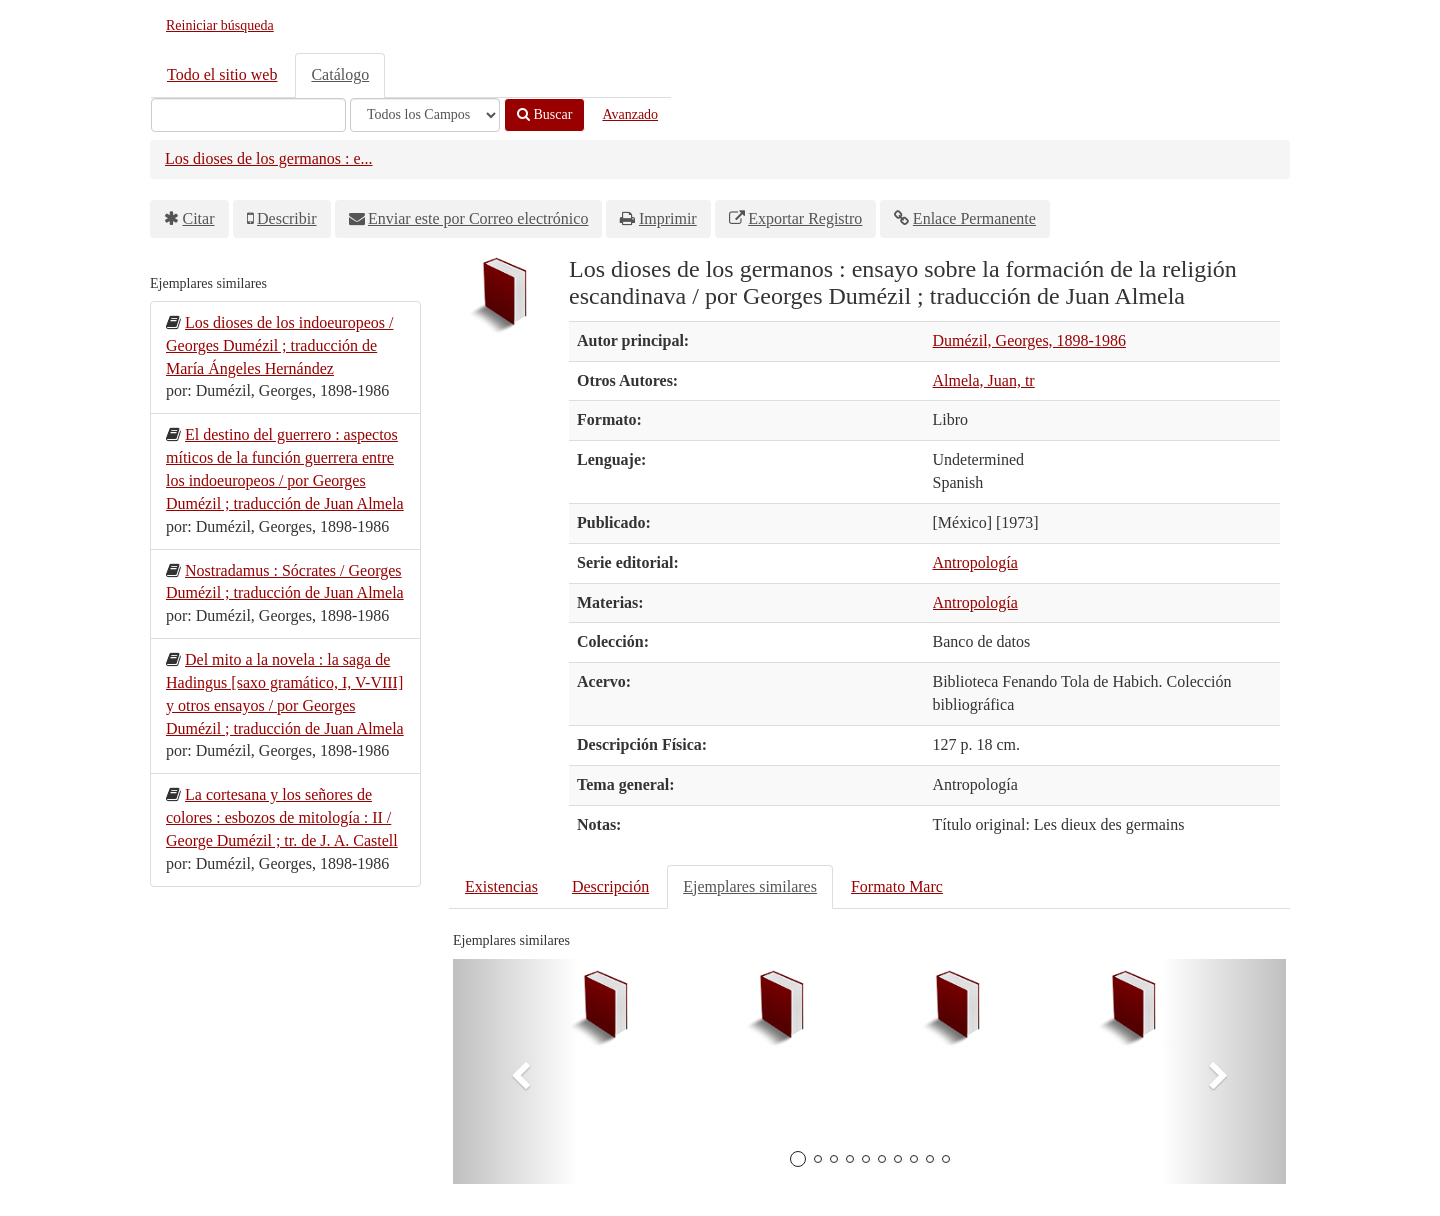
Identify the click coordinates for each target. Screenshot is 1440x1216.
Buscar (544, 114)
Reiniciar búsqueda (220, 25)
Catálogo (340, 74)
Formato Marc (897, 886)
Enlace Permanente (974, 218)
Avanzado (630, 114)
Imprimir (668, 218)
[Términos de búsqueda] (248, 115)
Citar (199, 218)
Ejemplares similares (750, 886)
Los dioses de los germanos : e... (269, 158)
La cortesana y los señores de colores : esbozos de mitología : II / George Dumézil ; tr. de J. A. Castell (282, 817)
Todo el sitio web (222, 74)
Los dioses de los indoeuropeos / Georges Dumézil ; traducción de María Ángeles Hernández (279, 345)
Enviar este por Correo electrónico (478, 218)
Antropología (975, 562)
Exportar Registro (805, 218)
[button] (515, 1071)
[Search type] (425, 115)
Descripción (610, 886)
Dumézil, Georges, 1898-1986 (1029, 340)
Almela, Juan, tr (984, 380)
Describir (287, 218)
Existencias (501, 886)
